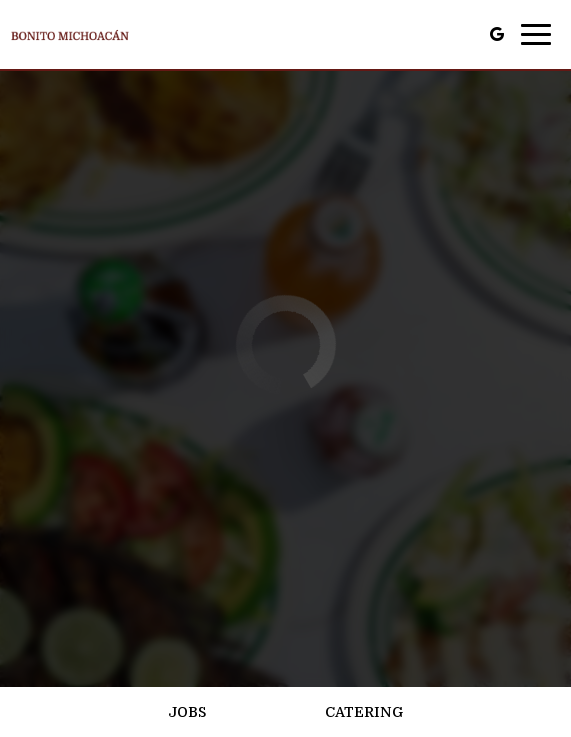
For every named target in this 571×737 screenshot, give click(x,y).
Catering (364, 712)
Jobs (187, 712)
